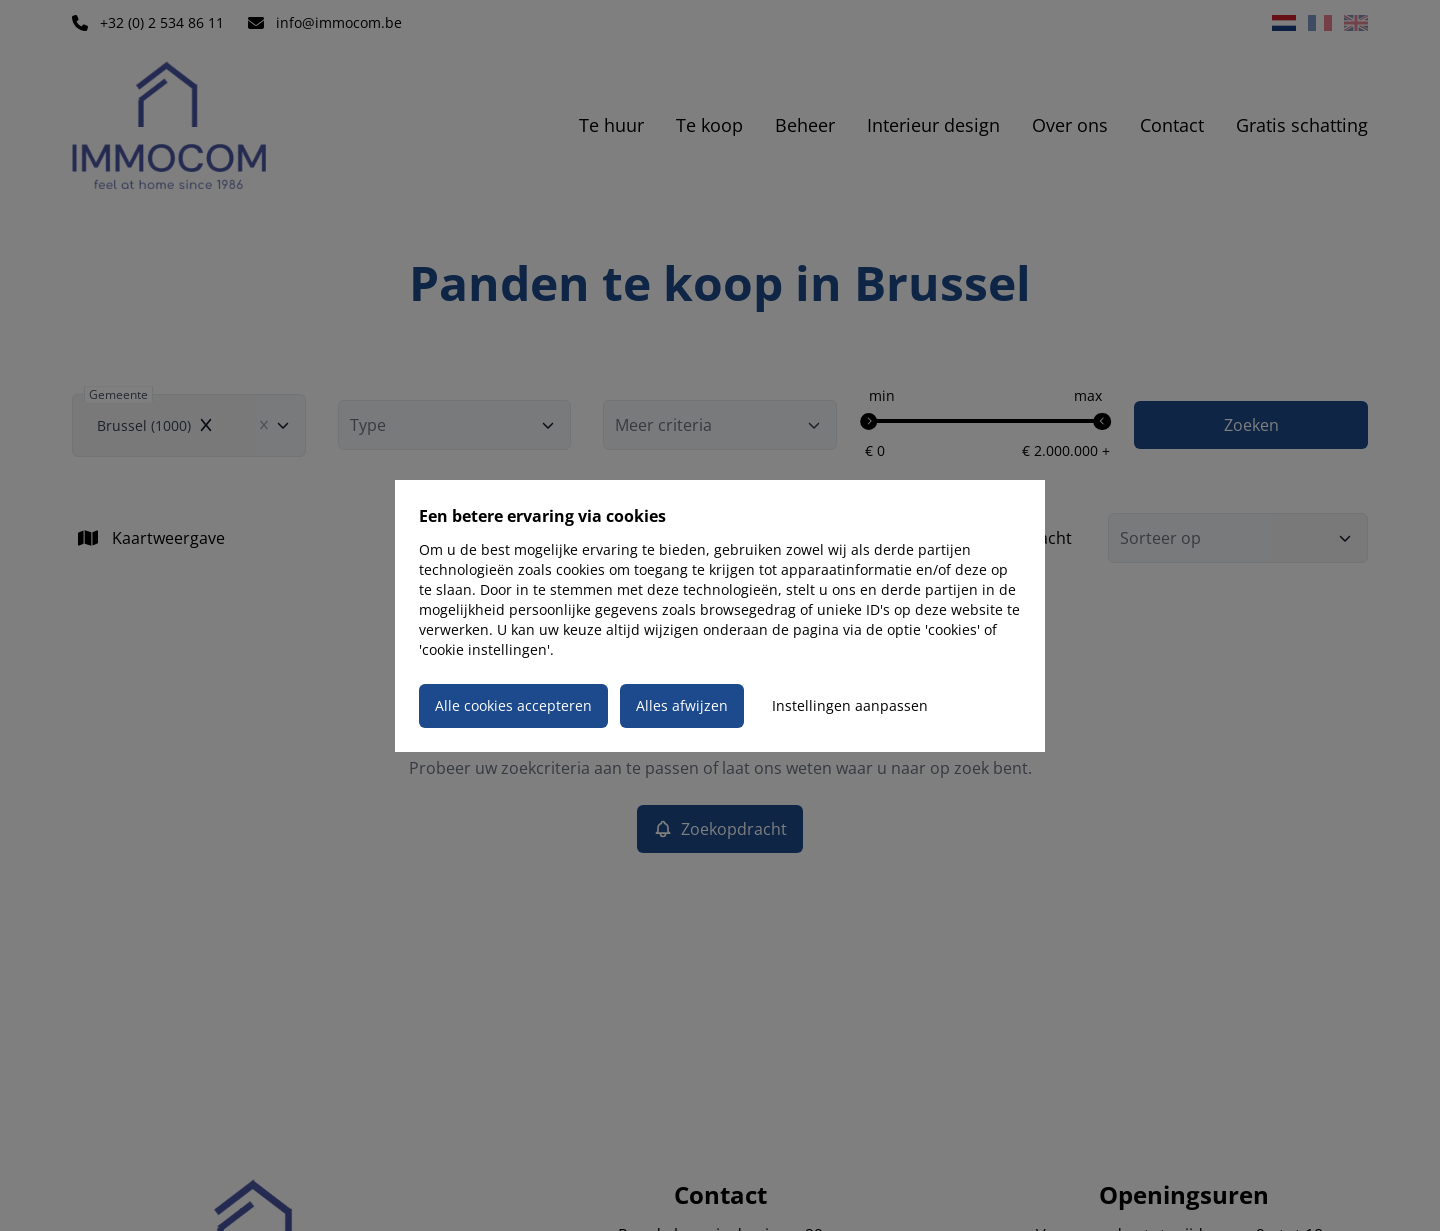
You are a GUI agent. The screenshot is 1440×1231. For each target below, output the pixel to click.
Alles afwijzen (682, 705)
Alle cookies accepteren (513, 705)
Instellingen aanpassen (850, 705)
